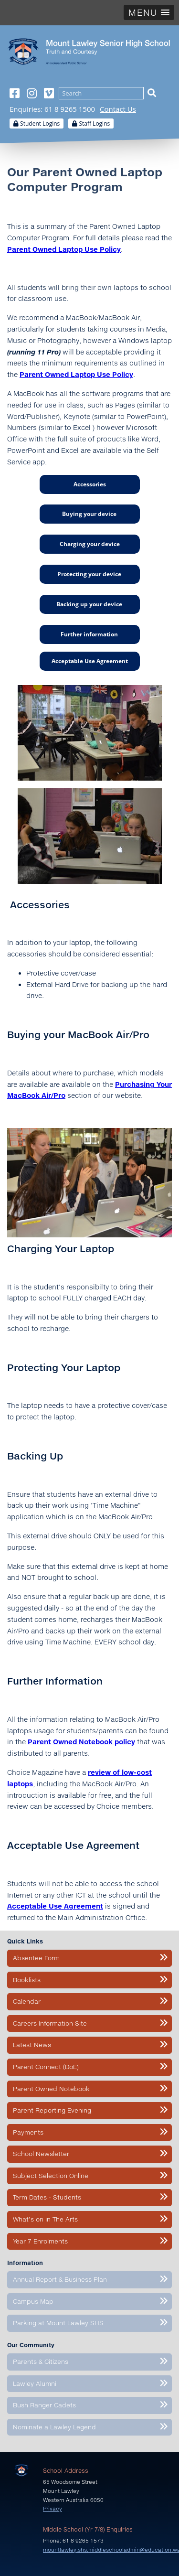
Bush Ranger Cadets (44, 2405)
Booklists (27, 1980)
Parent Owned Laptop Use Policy (76, 375)
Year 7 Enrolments (40, 2241)
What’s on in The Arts (45, 2219)
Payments (28, 2132)
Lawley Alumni (34, 2383)
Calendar (27, 2002)
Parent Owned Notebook (51, 2089)
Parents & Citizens (40, 2362)
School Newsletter (41, 2154)
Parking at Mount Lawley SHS (58, 2323)
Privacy (52, 2509)
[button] (149, 12)
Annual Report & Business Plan (60, 2280)
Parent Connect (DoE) (46, 2067)
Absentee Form (36, 1958)
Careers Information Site (50, 2023)
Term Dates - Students (47, 2197)
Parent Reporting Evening (52, 2110)
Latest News (32, 2045)
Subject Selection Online (50, 2175)
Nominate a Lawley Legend (54, 2427)
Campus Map (33, 2301)
